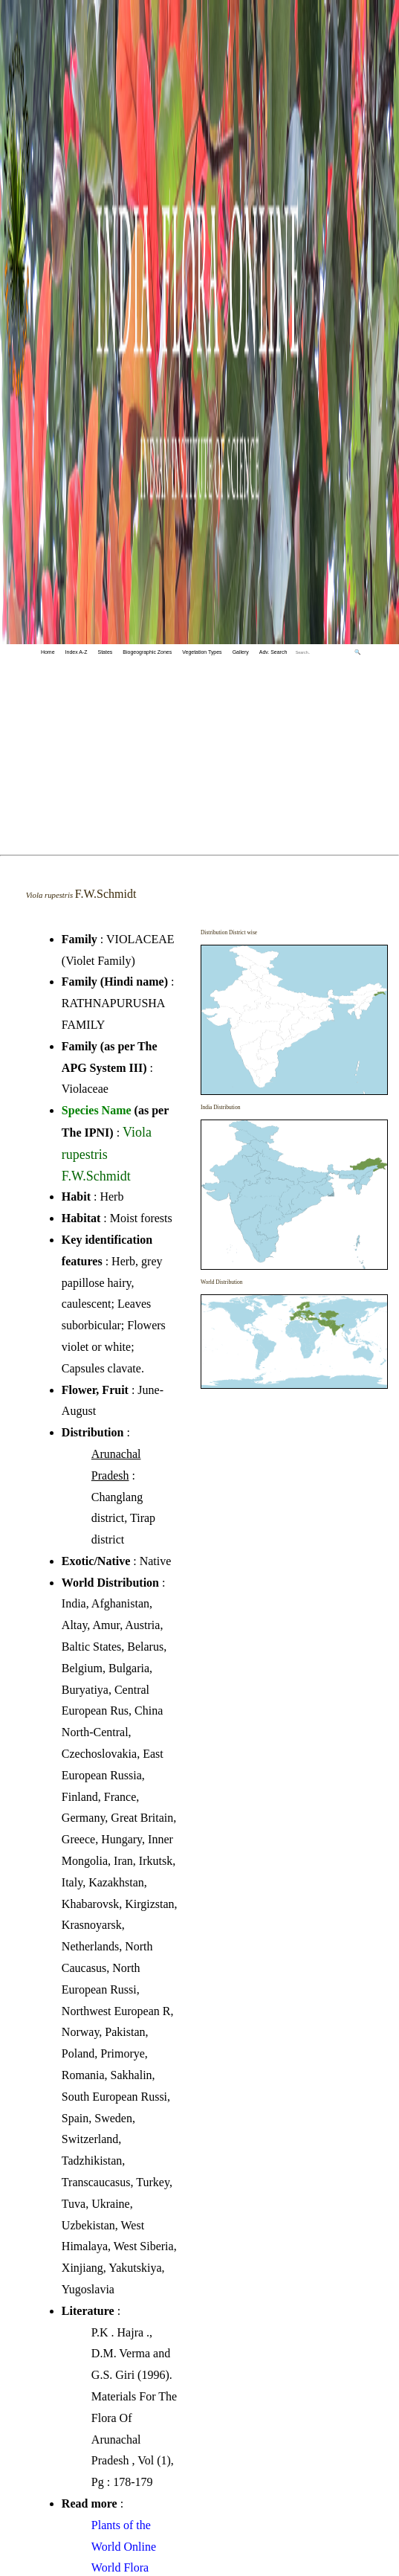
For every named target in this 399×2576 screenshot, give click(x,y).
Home (48, 652)
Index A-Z (76, 652)
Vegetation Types (201, 652)
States (105, 652)
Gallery (241, 652)
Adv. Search (273, 652)
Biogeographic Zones (147, 652)
